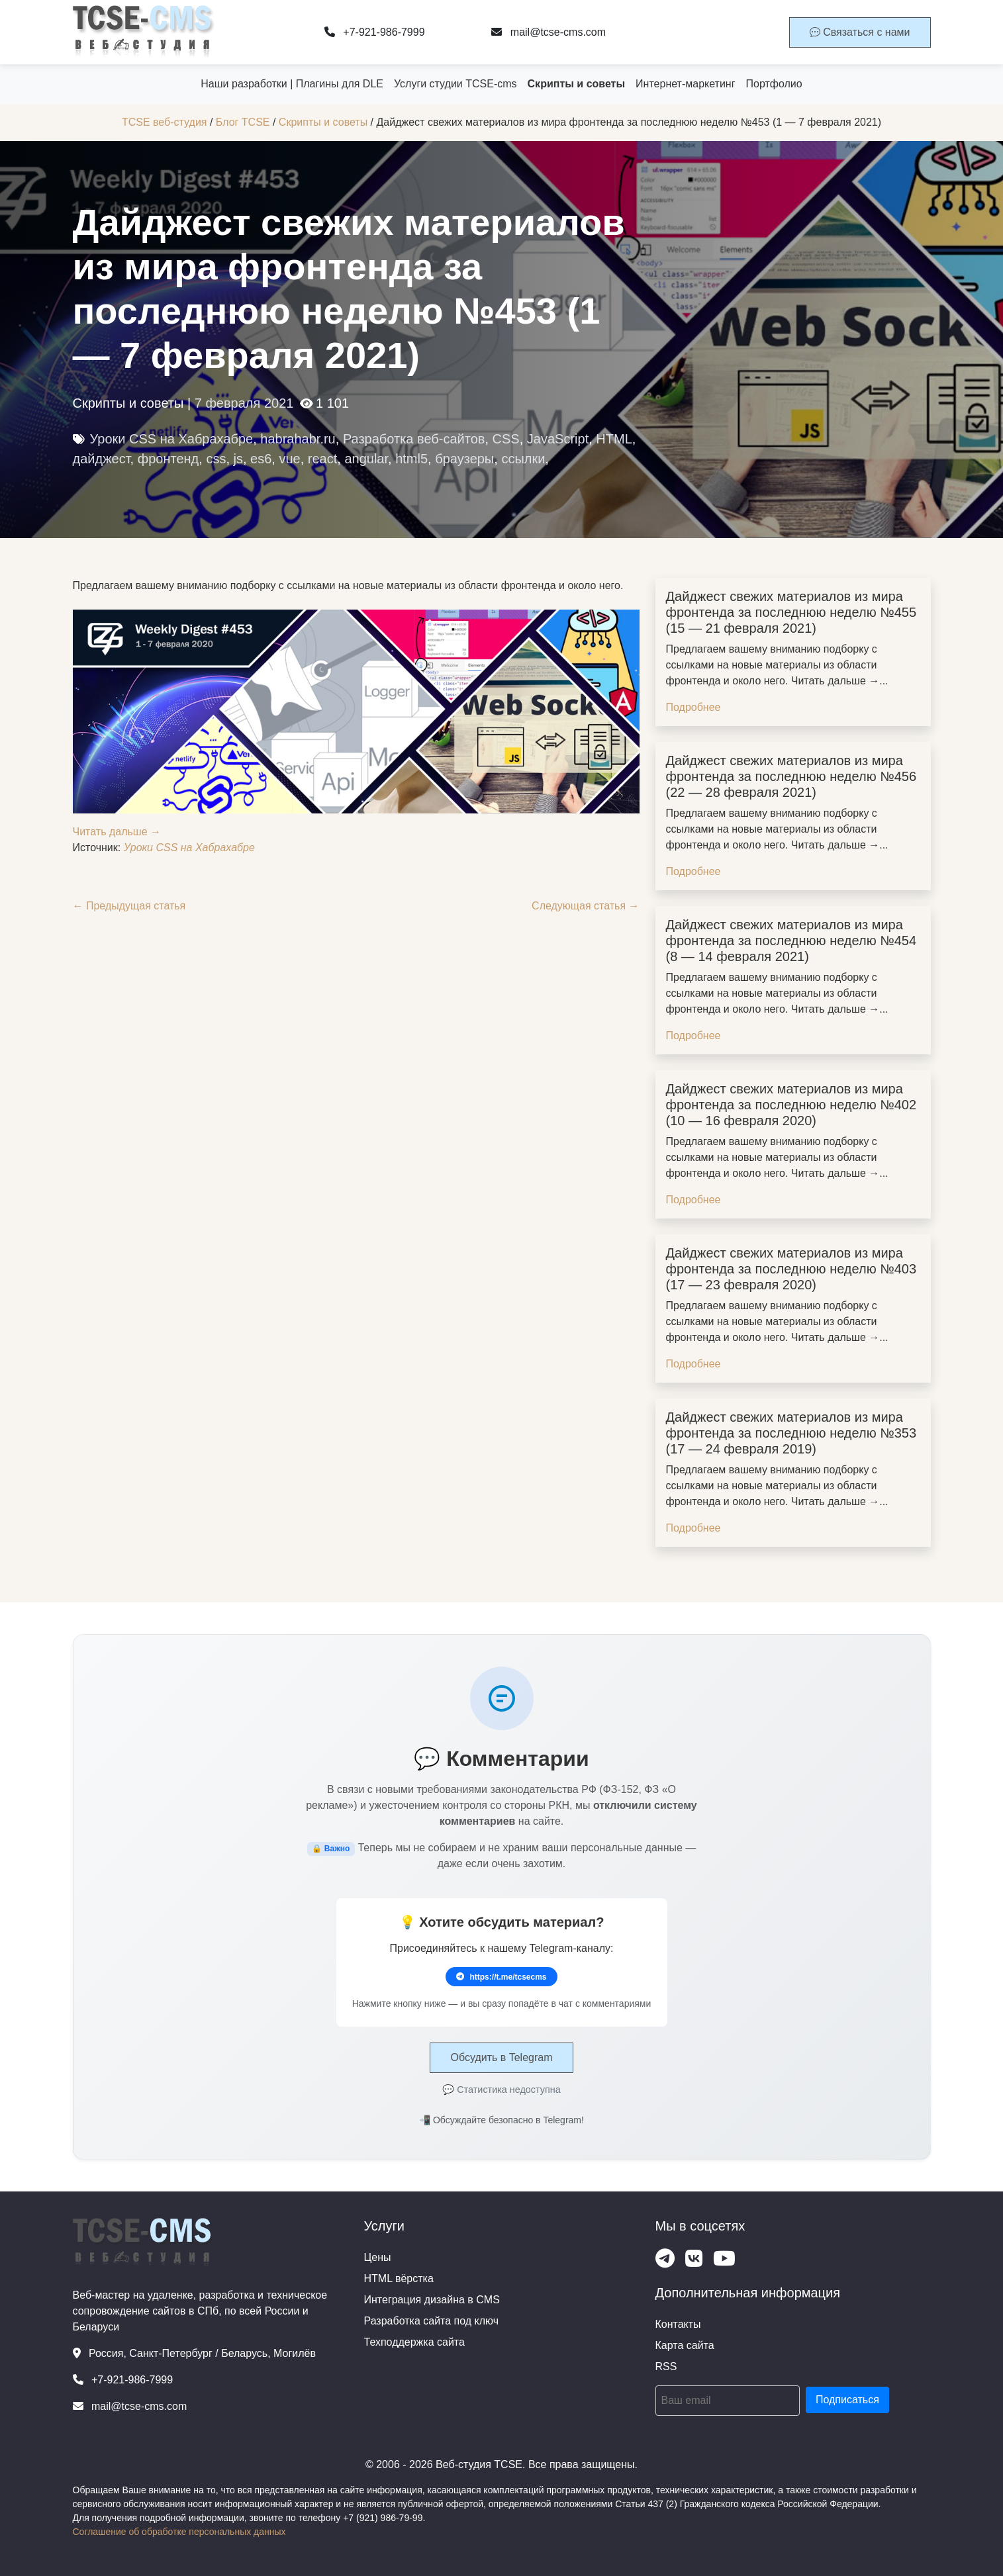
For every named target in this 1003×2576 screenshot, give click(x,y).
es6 (260, 458)
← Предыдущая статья (129, 905)
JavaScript (558, 439)
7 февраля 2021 (244, 403)
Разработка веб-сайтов (414, 439)
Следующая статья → (585, 905)
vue (289, 458)
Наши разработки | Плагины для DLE (292, 83)
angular (366, 458)
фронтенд (168, 458)
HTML (614, 439)
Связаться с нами (860, 32)
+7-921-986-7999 (374, 32)
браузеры (464, 458)
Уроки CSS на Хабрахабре (172, 439)
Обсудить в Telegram (501, 2057)
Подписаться (847, 2399)
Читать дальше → (117, 831)
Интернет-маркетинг (685, 83)
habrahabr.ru (297, 439)
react (322, 458)
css (216, 458)
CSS (506, 439)
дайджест (101, 458)
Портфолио (774, 83)
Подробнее (693, 707)
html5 (411, 458)
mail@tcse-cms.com (548, 32)
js (238, 458)
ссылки (523, 458)
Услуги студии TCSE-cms (455, 83)
